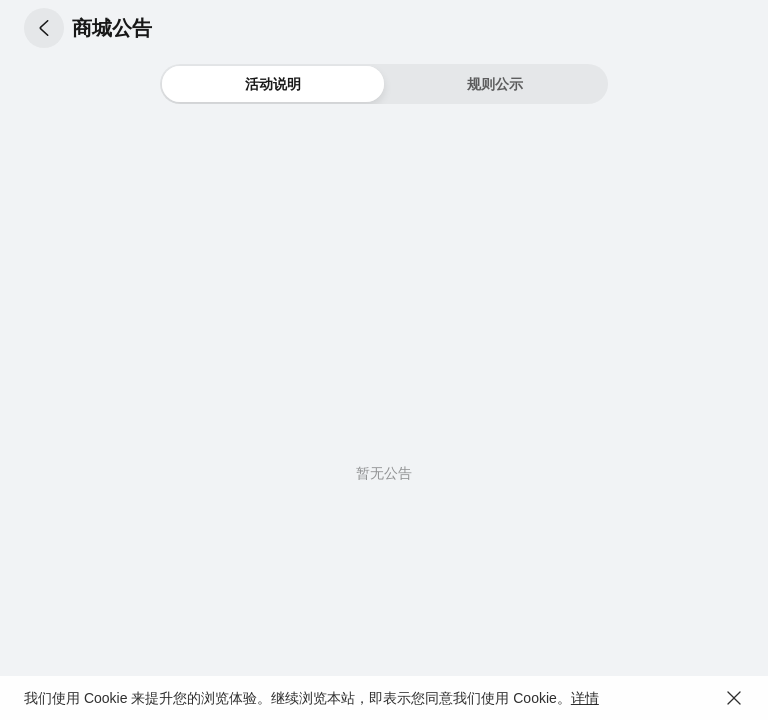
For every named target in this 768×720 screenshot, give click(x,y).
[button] (44, 28)
